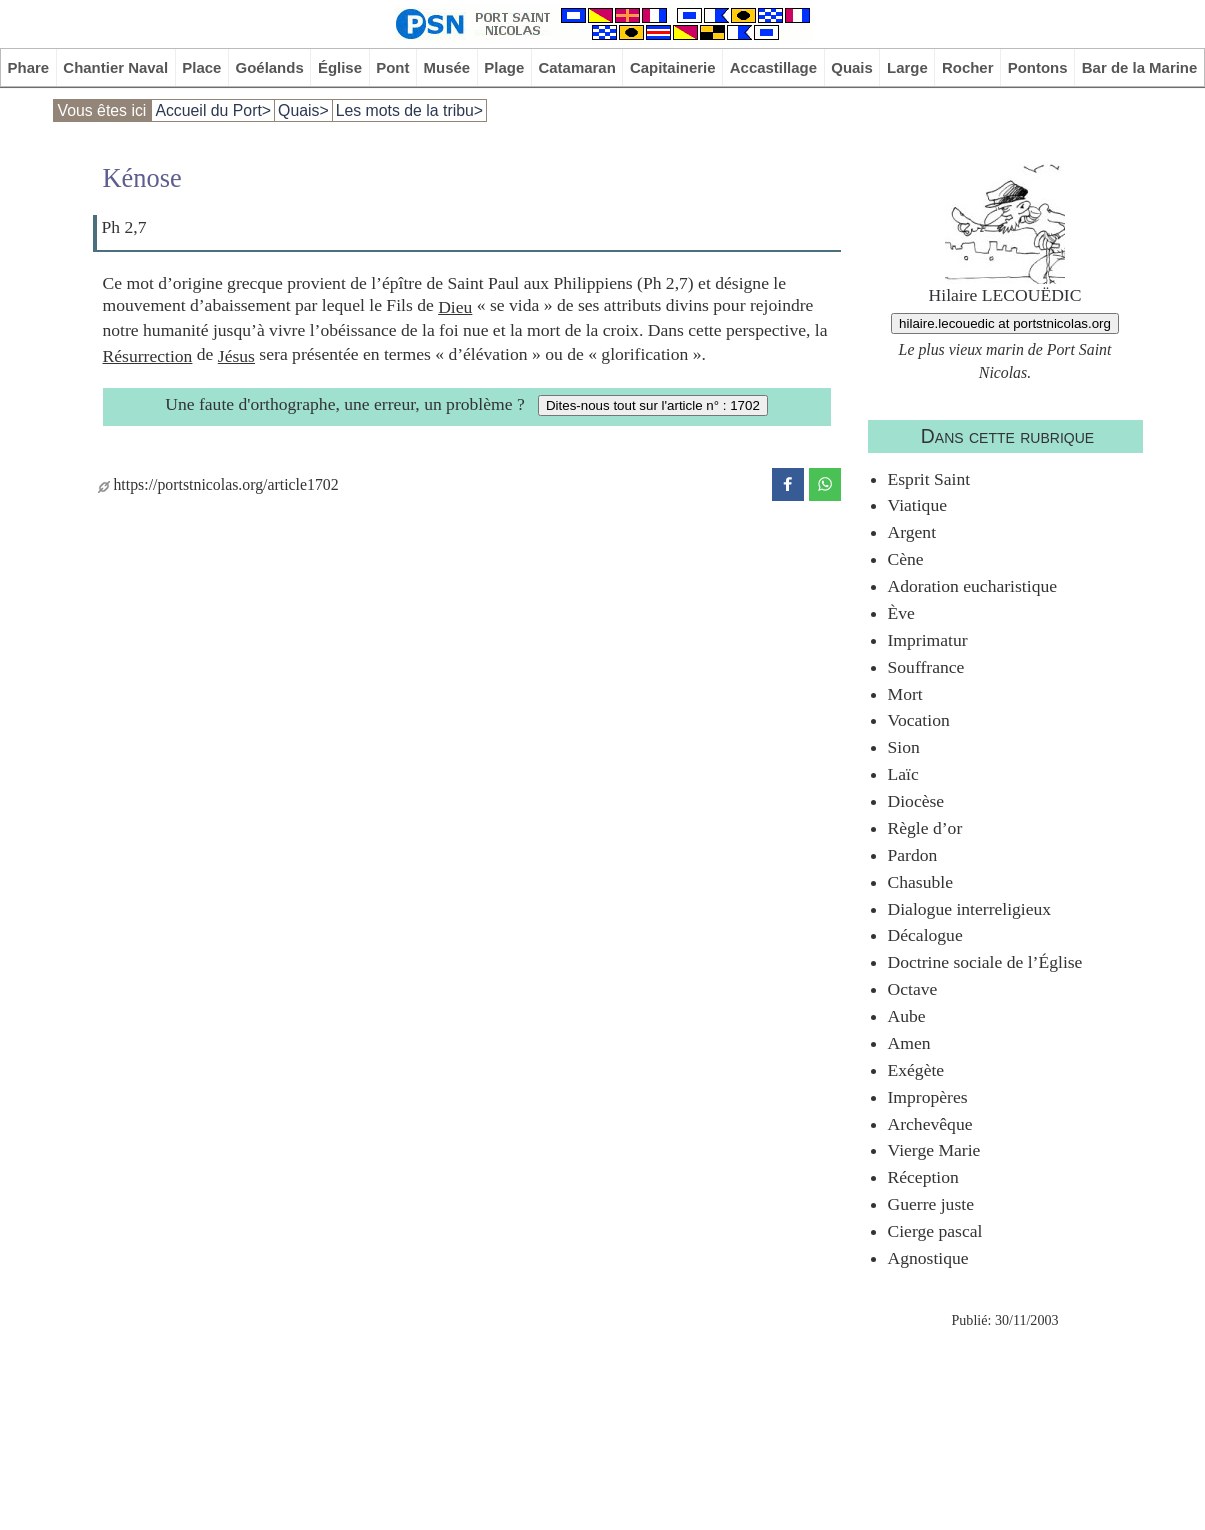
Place (201, 67)
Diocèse (916, 801)
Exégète (916, 1070)
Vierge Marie (934, 1150)
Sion (904, 747)
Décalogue (925, 935)
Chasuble (920, 882)
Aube (907, 1016)
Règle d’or (925, 828)
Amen (909, 1043)
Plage (504, 67)
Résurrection (148, 356)
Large (907, 67)
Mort (905, 694)
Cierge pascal (935, 1231)
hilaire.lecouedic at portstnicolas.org (1005, 323)
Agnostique (928, 1258)
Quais (852, 67)
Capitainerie (673, 67)
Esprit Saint (929, 479)
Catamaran (576, 67)
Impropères (928, 1097)
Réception (923, 1177)
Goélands (270, 67)
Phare (29, 67)
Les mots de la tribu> (409, 110)
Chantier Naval (115, 67)
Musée (447, 67)
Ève (901, 613)
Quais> (303, 110)
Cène (906, 559)
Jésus (236, 356)
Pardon (913, 855)
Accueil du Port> (213, 110)
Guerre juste (931, 1204)
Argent (912, 532)
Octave (913, 989)
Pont (392, 67)
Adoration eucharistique (973, 586)
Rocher (968, 67)
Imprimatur (928, 640)
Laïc (903, 774)
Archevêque (930, 1124)
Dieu (455, 307)
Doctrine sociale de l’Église (985, 962)
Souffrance (926, 667)
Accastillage (773, 67)
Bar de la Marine (1140, 67)
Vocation (919, 720)
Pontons (1038, 67)
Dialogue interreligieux (970, 909)
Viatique (918, 505)
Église (340, 67)
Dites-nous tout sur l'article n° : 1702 (653, 405)
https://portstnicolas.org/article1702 (218, 484)
